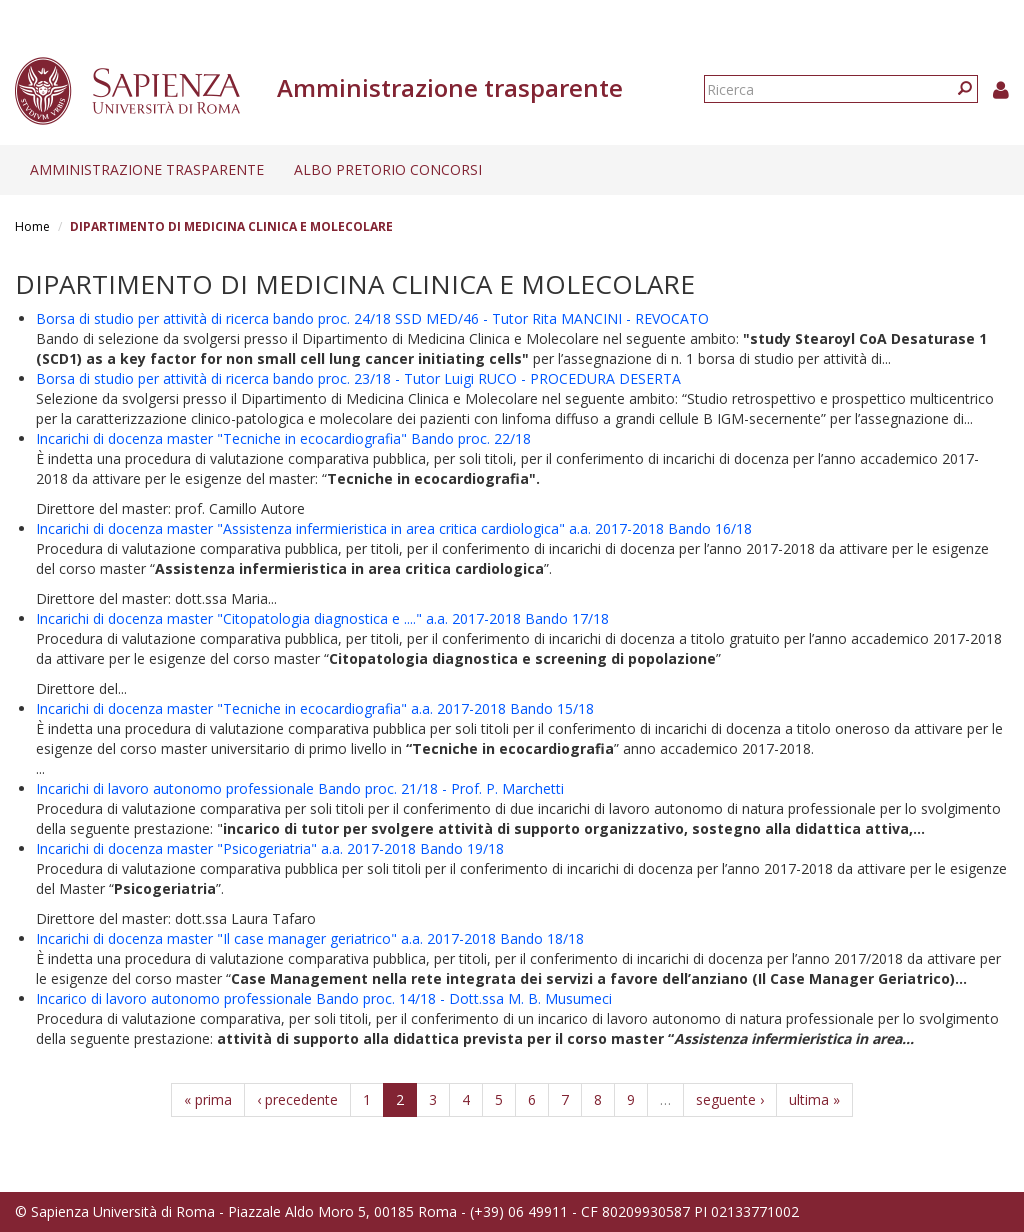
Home (32, 226)
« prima (208, 1099)
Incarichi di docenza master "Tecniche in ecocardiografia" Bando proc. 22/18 (283, 438)
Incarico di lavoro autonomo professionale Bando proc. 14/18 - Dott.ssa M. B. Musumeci (324, 998)
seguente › (730, 1099)
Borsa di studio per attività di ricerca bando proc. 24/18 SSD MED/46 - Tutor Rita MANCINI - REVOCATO (372, 318)
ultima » (814, 1099)
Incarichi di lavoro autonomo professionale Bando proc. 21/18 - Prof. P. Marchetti (300, 788)
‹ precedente (297, 1099)
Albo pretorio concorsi (388, 169)
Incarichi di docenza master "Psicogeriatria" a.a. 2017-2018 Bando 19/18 (270, 848)
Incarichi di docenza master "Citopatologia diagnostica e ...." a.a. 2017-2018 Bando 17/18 (322, 618)
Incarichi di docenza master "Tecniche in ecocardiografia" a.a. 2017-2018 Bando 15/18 (315, 708)
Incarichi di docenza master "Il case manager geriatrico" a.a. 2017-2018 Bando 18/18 (310, 938)
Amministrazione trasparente (147, 169)
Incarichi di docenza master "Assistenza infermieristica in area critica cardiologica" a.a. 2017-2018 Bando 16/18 (394, 528)
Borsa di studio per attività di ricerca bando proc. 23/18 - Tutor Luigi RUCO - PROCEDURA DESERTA (358, 378)
